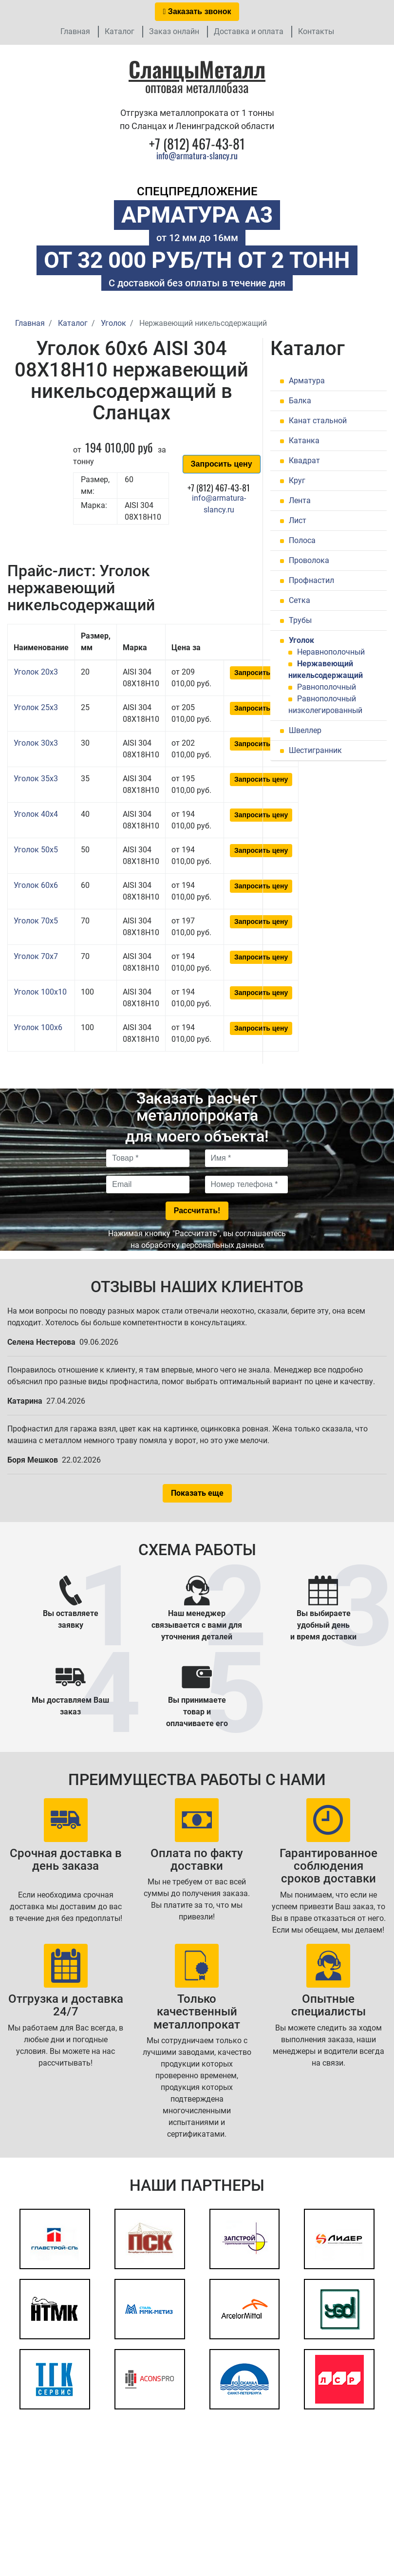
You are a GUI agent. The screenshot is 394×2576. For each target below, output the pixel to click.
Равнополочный (326, 687)
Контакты (316, 31)
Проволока (309, 560)
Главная (75, 31)
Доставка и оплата (248, 31)
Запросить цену (221, 464)
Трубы (300, 620)
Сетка (299, 600)
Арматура (307, 380)
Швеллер (305, 730)
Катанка (304, 440)
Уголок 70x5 (36, 920)
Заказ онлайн (174, 31)
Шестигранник (315, 750)
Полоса (302, 540)
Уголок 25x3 (36, 707)
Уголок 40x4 (36, 814)
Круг (297, 480)
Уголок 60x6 (36, 885)
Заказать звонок (197, 11)
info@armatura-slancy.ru (197, 155)
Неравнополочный (331, 652)
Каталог (119, 31)
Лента (300, 500)
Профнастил (311, 580)
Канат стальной (318, 420)
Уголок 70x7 (36, 956)
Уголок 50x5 (36, 849)
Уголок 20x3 (36, 672)
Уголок (301, 640)
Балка (300, 400)
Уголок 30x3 (36, 743)
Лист (297, 520)
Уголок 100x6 (38, 1027)
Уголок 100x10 (40, 992)
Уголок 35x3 (36, 778)
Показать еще (197, 1493)
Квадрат (304, 460)
